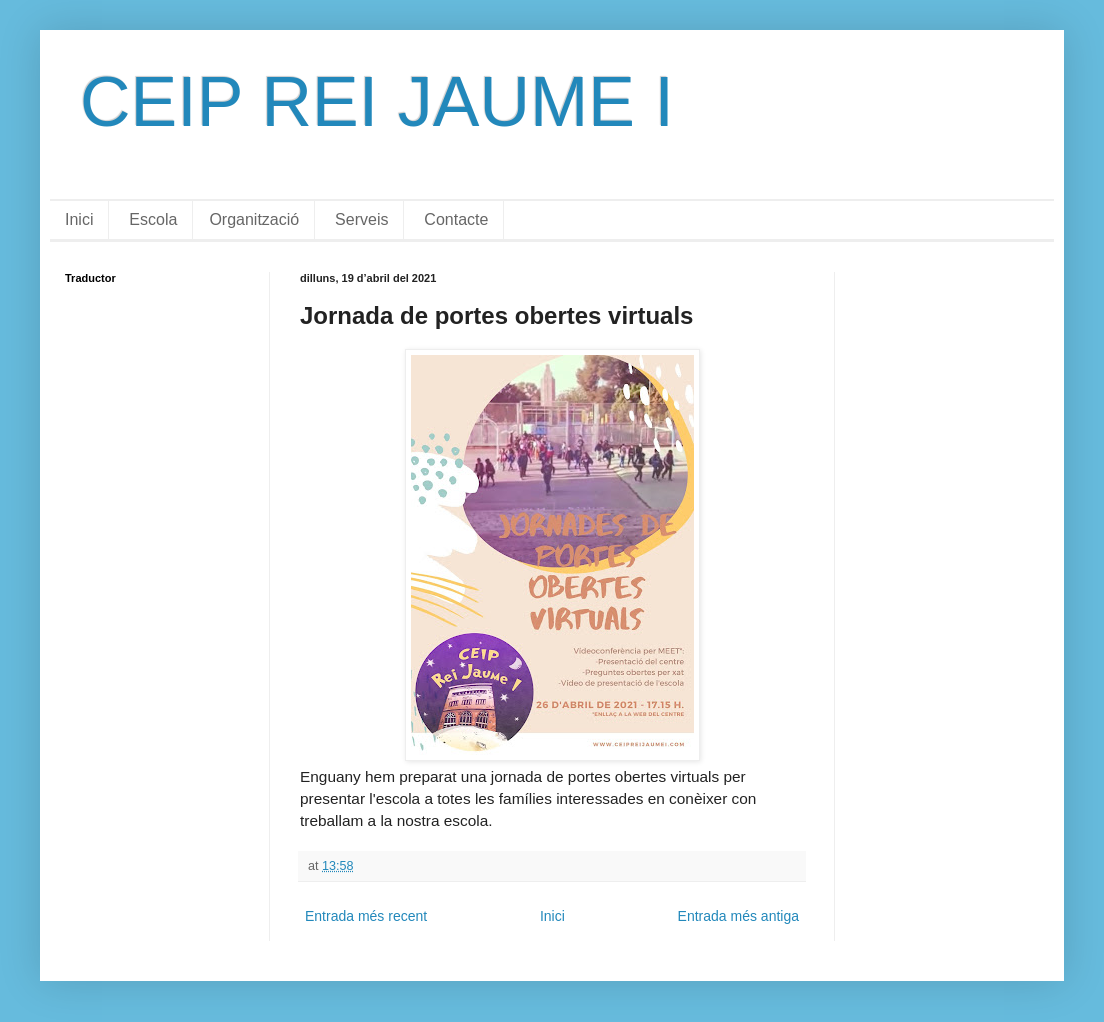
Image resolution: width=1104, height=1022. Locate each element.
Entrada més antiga (738, 916)
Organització (254, 219)
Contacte (456, 219)
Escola (153, 219)
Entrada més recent (366, 916)
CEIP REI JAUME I (377, 102)
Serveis (361, 219)
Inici (79, 219)
